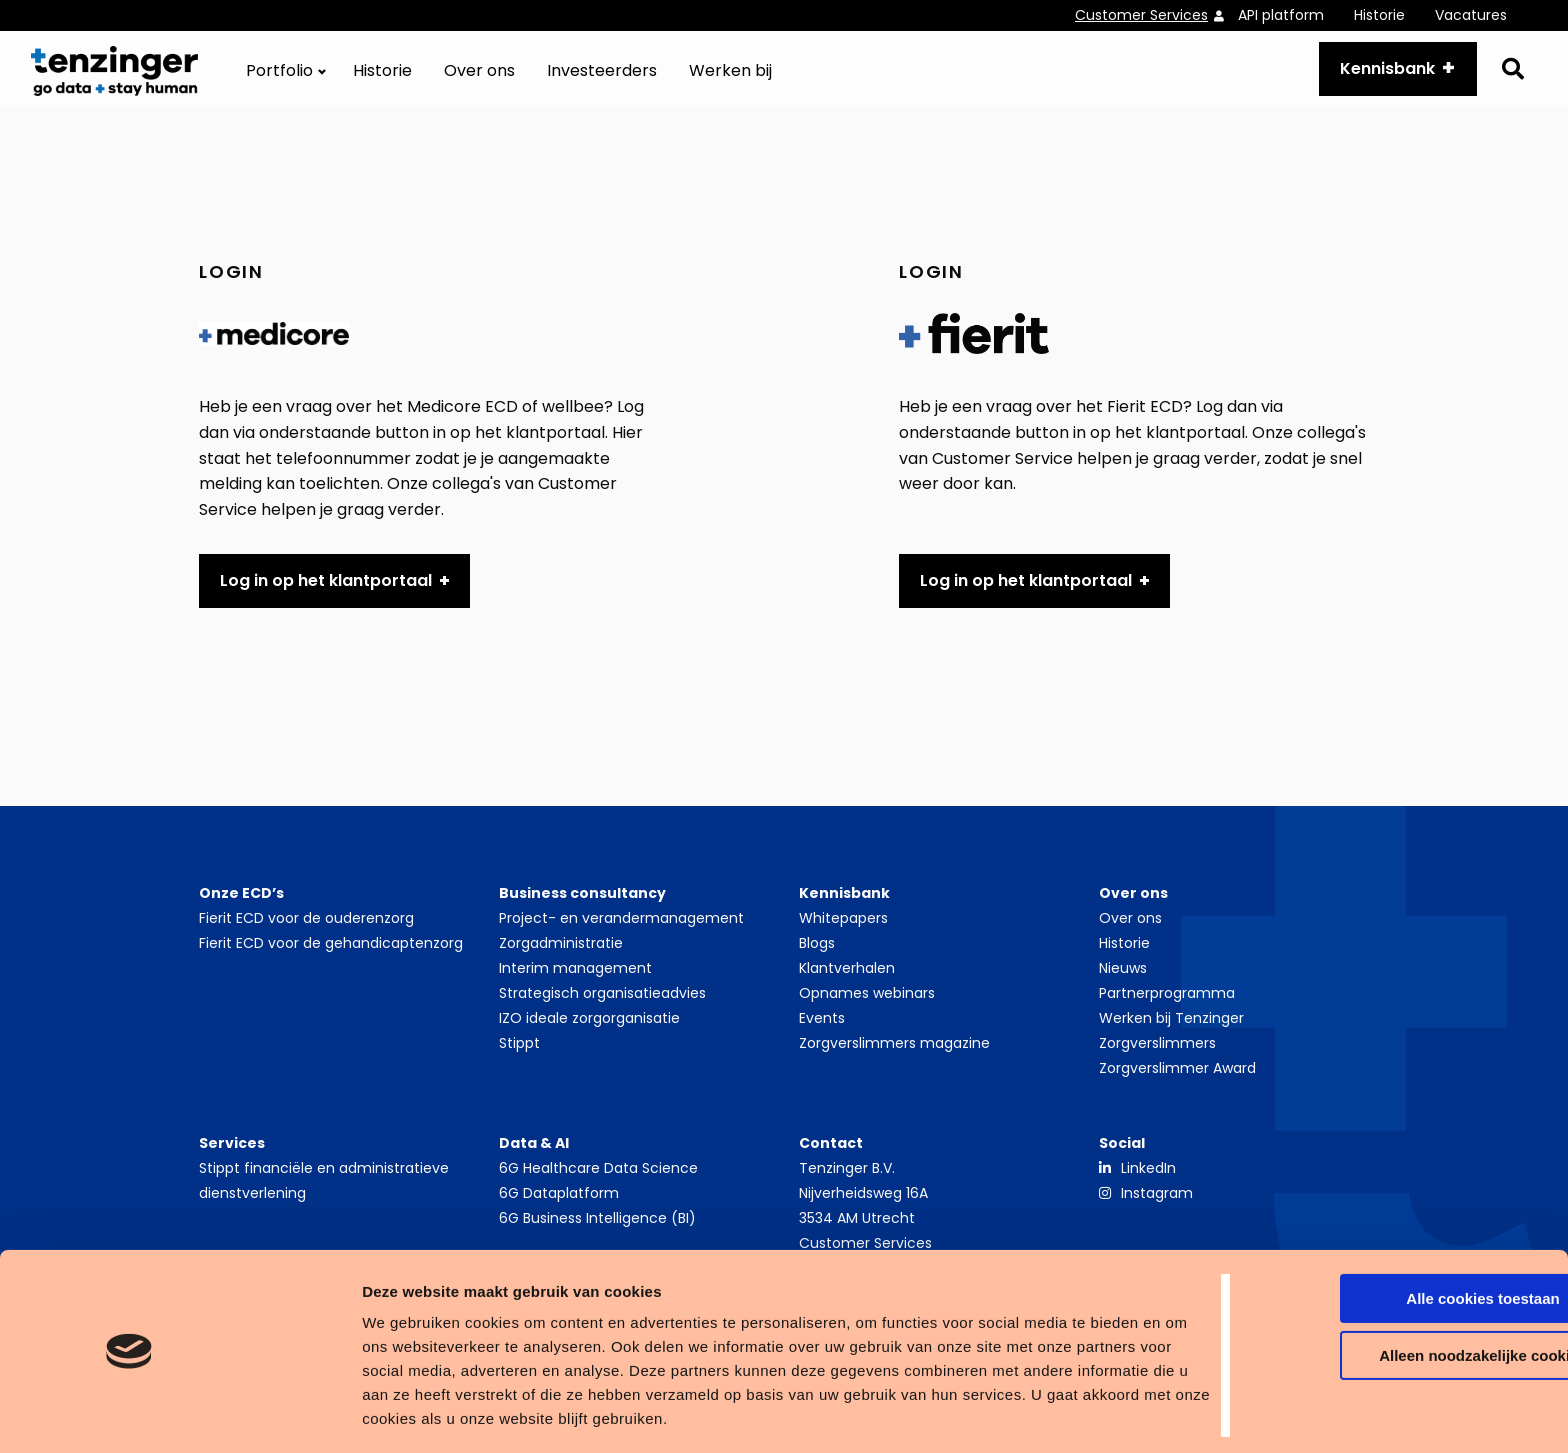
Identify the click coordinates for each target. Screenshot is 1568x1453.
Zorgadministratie (561, 960)
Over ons (479, 79)
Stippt (519, 1060)
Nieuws (1123, 985)
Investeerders (602, 79)
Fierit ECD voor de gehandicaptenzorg (331, 960)
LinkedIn (1148, 1185)
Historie (1379, 15)
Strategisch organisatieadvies (602, 1010)
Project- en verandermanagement (621, 935)
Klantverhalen (847, 985)
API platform (1281, 15)
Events (822, 1035)
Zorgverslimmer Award (1177, 1085)
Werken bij (730, 79)
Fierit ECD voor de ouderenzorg (306, 935)
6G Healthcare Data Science (598, 1185)
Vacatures (1471, 15)
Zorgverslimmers (1157, 1060)
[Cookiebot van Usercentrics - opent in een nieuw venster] (129, 1414)
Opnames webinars (867, 1010)
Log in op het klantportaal (326, 597)
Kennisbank (1377, 76)
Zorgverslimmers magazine (894, 1060)
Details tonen (309, 1413)
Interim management (575, 985)
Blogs (817, 960)
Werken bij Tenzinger (1171, 1035)
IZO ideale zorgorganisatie (589, 1035)
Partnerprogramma (1167, 1010)
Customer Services (1141, 15)
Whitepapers (843, 935)
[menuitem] (1156, 15)
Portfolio (279, 79)
